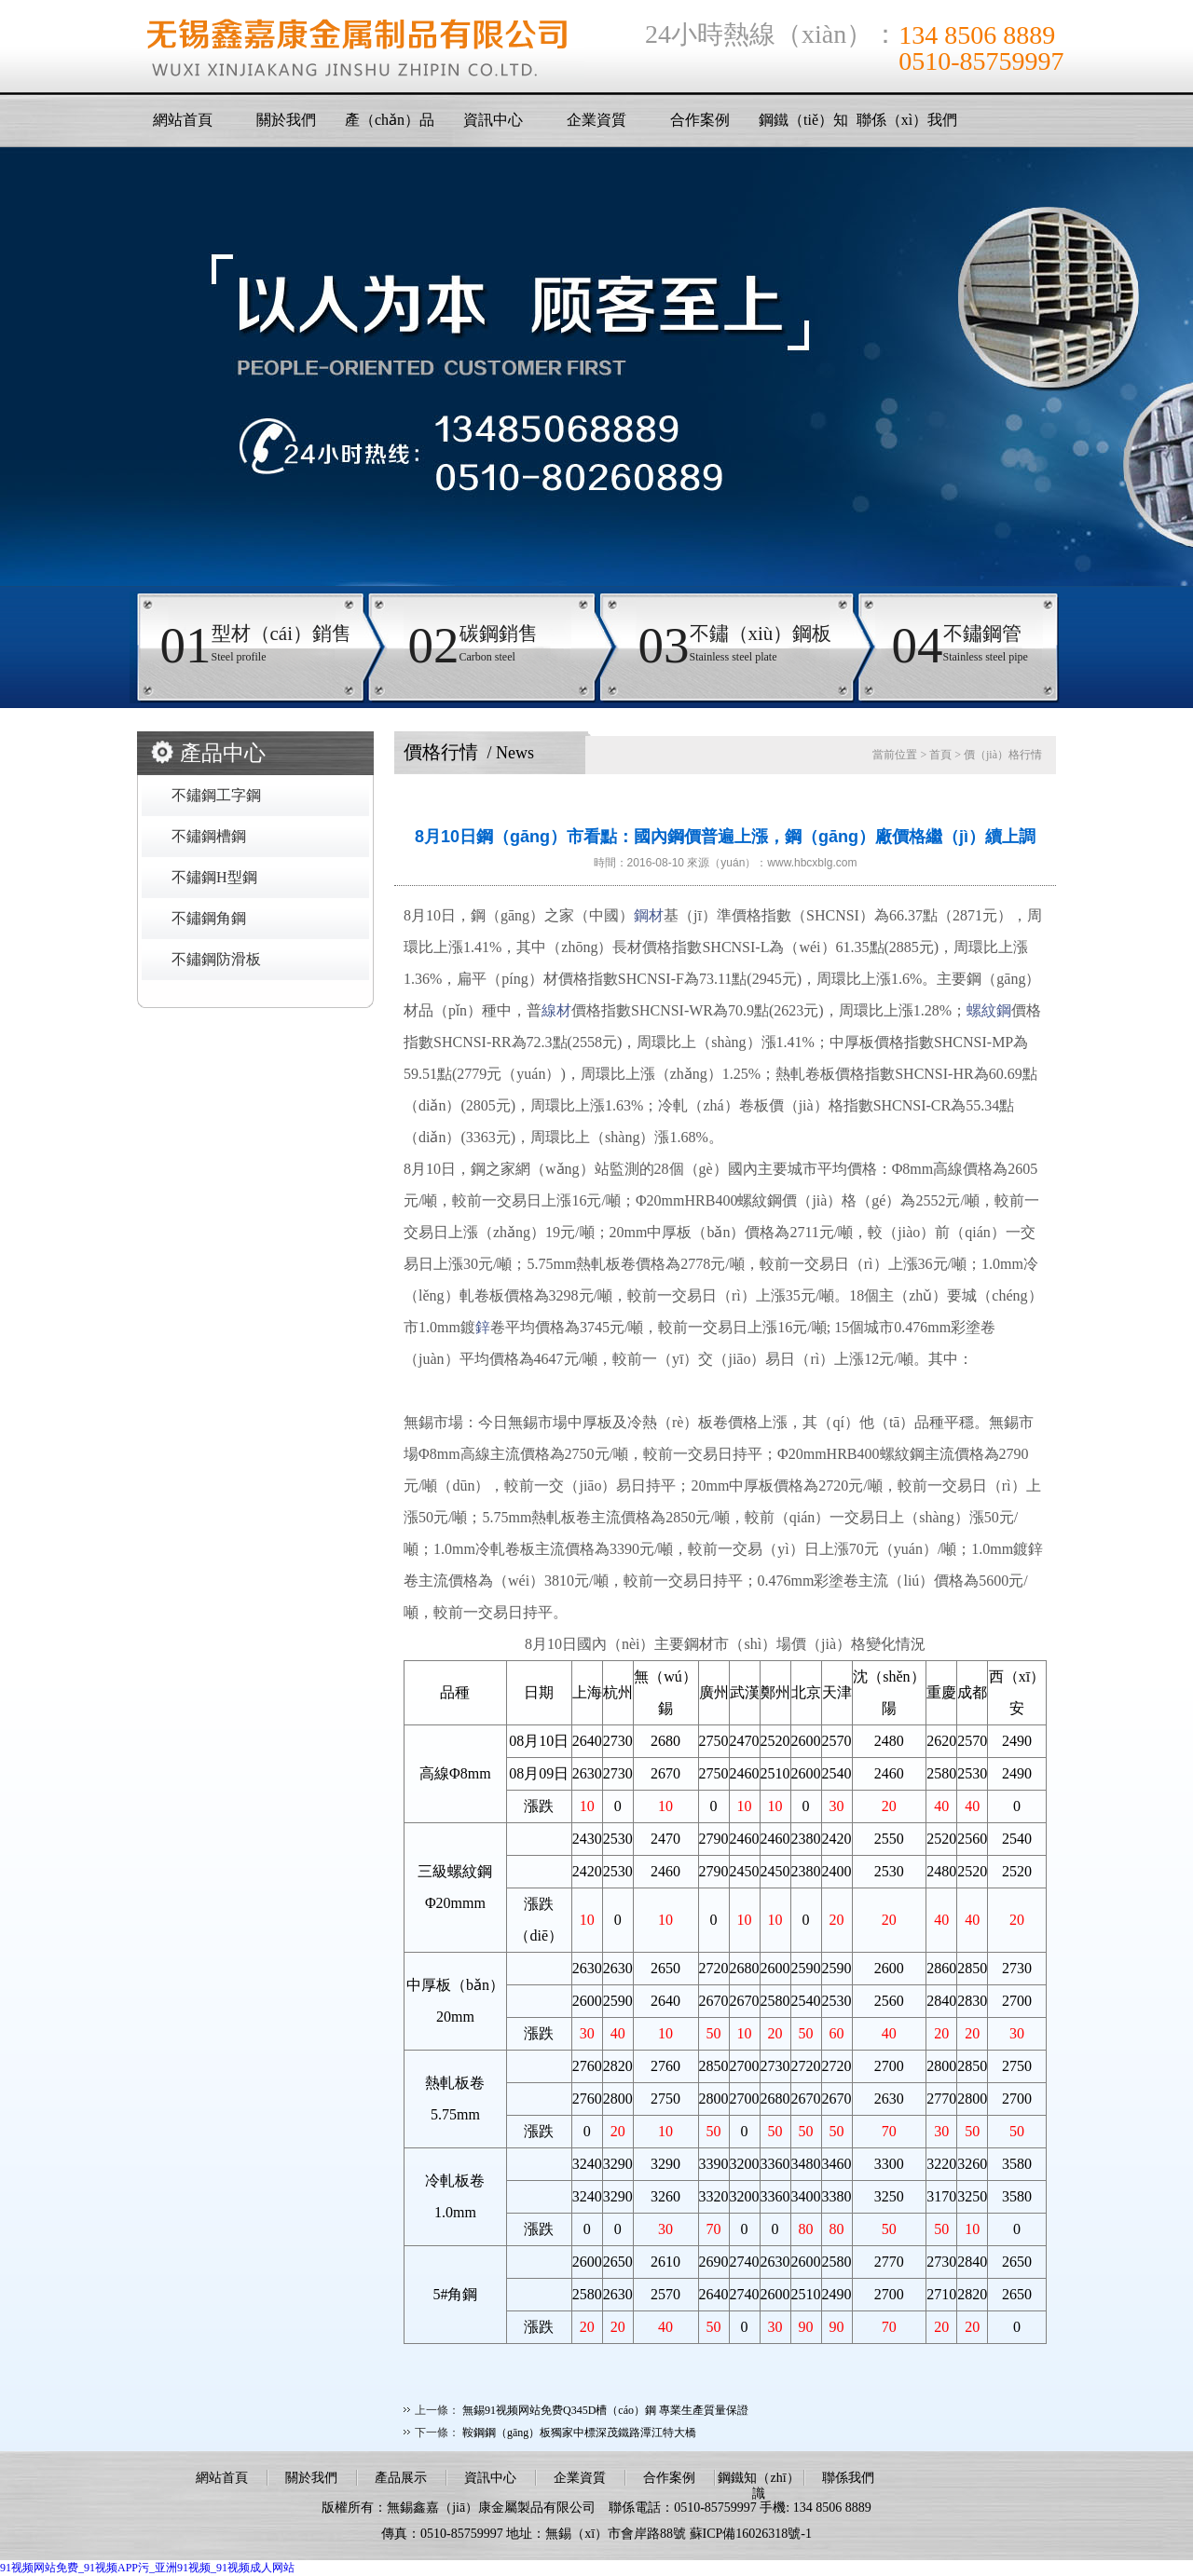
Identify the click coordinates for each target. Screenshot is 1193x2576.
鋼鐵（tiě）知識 (803, 125)
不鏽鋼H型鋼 (214, 877)
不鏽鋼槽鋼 (208, 836)
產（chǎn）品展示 (389, 125)
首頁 (940, 754)
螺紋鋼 (989, 1010)
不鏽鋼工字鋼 (216, 795)
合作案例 (700, 120)
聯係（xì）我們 (907, 120)
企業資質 (596, 120)
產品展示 (401, 2478)
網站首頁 (183, 120)
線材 (556, 1010)
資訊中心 (493, 120)
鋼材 (649, 915)
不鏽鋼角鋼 (208, 918)
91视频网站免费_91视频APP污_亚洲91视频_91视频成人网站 (147, 2567)
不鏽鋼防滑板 (216, 959)
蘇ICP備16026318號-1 (751, 2534)
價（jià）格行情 (1003, 754)
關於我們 (286, 120)
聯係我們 (848, 2478)
